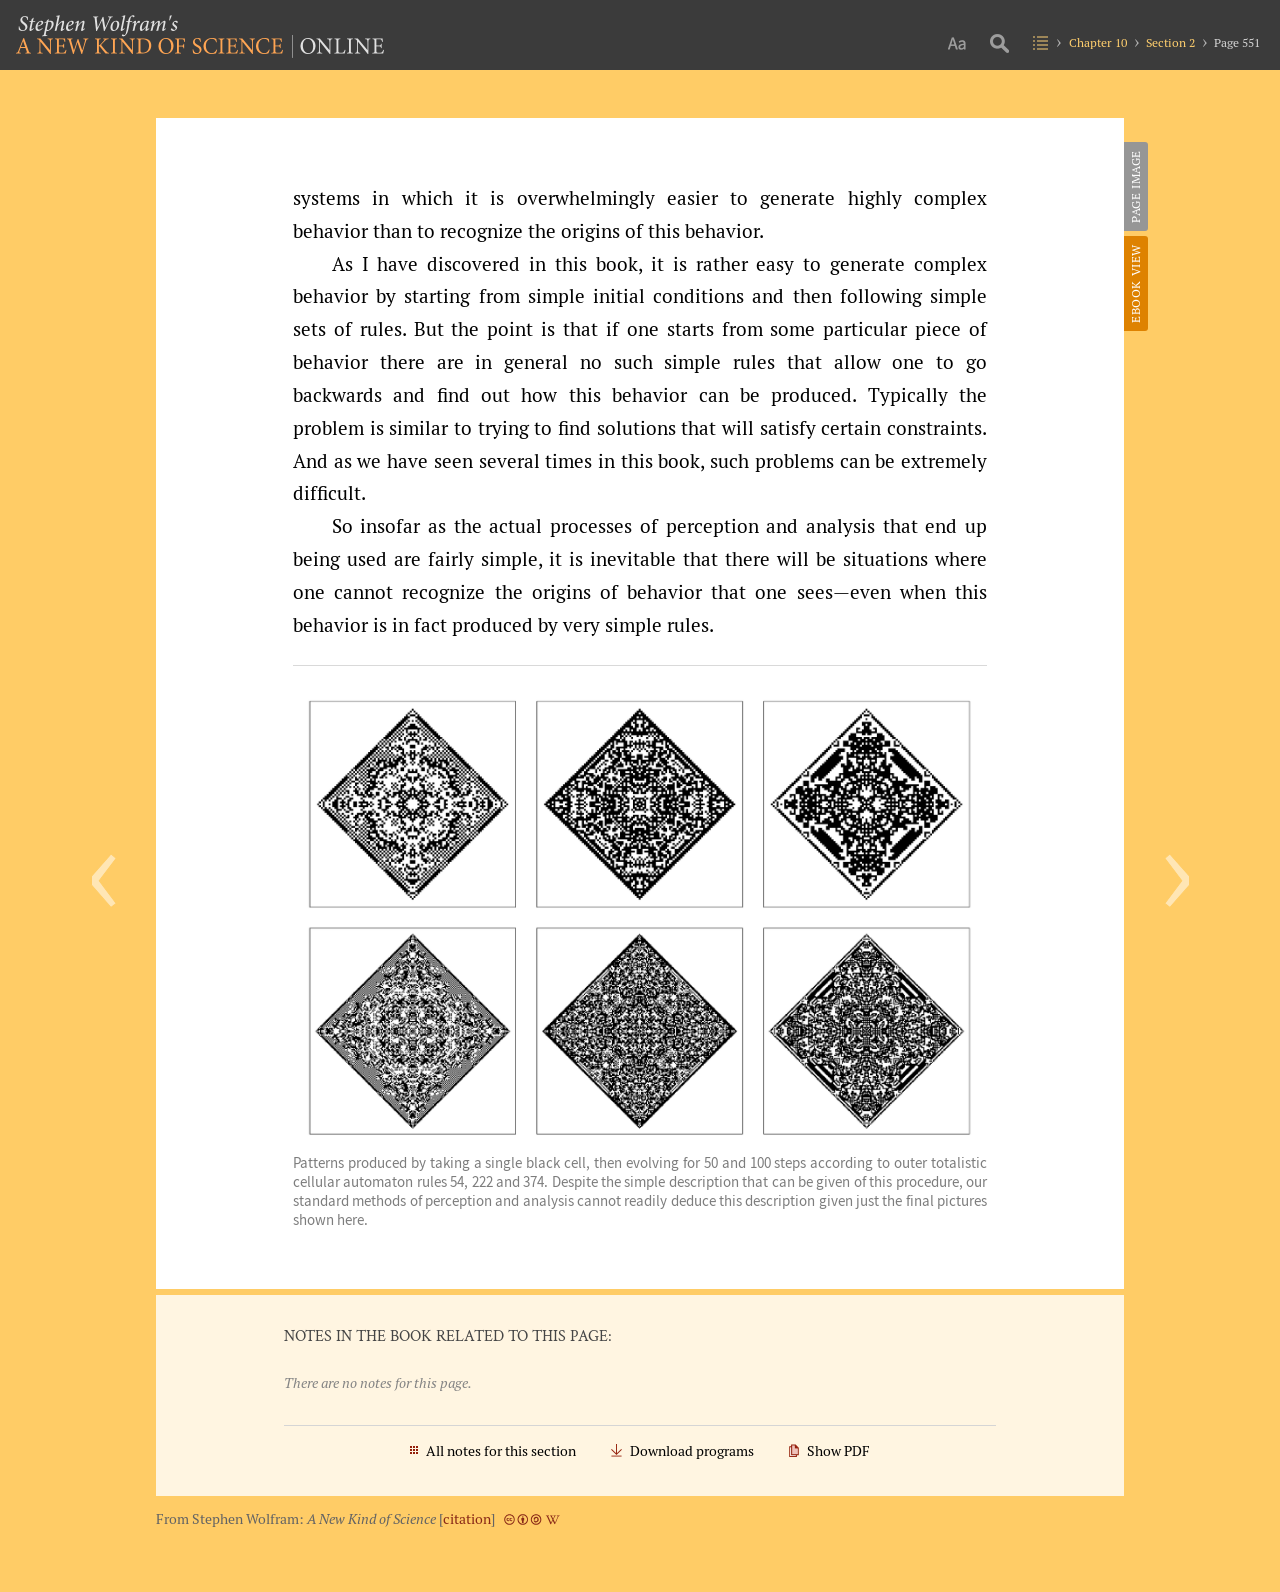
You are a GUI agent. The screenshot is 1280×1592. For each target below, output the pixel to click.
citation (467, 1519)
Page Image (1135, 186)
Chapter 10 (1098, 42)
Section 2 (1170, 42)
